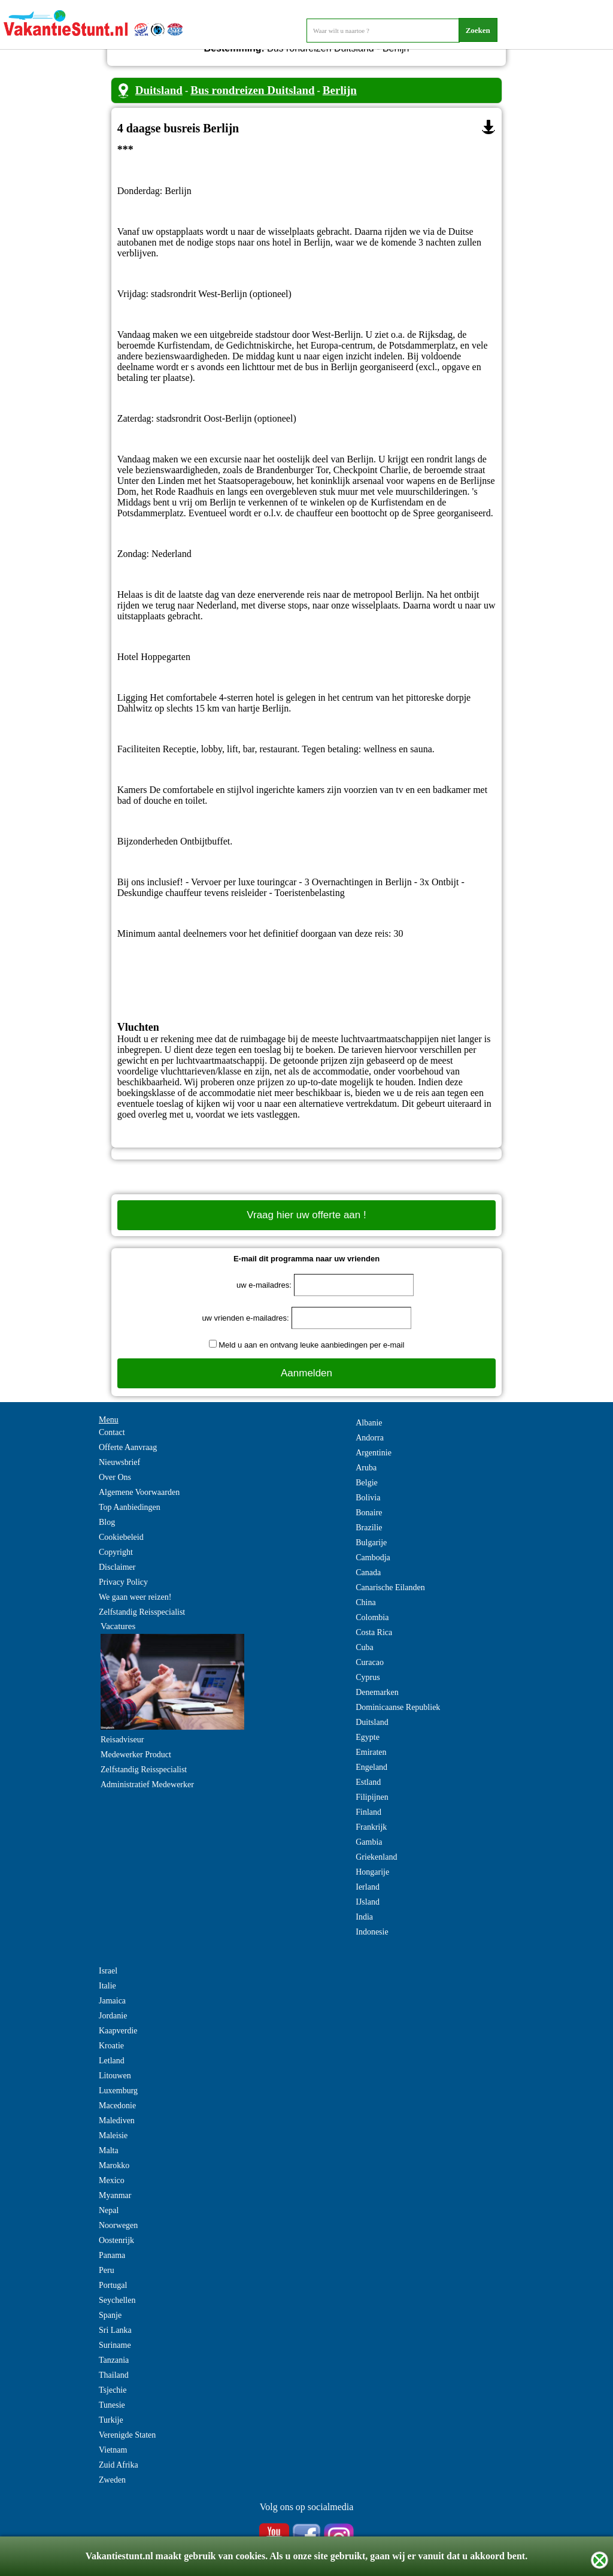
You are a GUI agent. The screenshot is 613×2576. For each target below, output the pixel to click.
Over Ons (115, 1477)
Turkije (111, 2419)
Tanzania (114, 2360)
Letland (112, 2060)
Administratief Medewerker (147, 1784)
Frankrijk (371, 1827)
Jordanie (113, 2015)
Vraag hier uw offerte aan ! (306, 1215)
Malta (109, 2150)
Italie (107, 1985)
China (365, 1602)
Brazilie (369, 1527)
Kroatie (111, 2045)
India (364, 1916)
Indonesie (372, 1931)
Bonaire (369, 1512)
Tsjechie (112, 2390)
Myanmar (115, 2195)
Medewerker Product (136, 1754)
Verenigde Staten (127, 2434)
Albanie (369, 1422)
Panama (112, 2255)
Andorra (370, 1437)
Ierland (368, 1886)
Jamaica (112, 2000)
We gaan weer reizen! (135, 1597)
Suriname (115, 2345)
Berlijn (340, 90)
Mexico (112, 2180)
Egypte (368, 1737)
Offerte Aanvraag (128, 1447)
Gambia (369, 1842)
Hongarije (372, 1871)
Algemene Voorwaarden (139, 1492)
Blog (107, 1522)
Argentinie (374, 1452)
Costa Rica (374, 1632)
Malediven (117, 2120)
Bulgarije (371, 1542)
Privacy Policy (123, 1582)
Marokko (114, 2165)
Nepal (109, 2210)
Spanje (110, 2315)
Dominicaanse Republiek (398, 1707)
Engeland (371, 1767)
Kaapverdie (118, 2030)
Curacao (370, 1662)
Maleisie (113, 2135)
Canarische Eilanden (390, 1587)
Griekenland (376, 1856)
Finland (368, 1812)
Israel (108, 1970)
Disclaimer (117, 1567)
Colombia (372, 1617)
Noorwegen (118, 2225)
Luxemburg (118, 2090)
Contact (112, 1432)
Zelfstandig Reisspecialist (142, 1612)
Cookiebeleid (121, 1537)
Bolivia (368, 1497)
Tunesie (112, 2405)
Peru (106, 2270)
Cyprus (368, 1677)
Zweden (112, 2479)
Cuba (365, 1647)
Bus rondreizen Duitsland (252, 90)
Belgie (367, 1482)
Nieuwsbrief (119, 1462)
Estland (368, 1782)
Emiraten (371, 1752)
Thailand (114, 2375)
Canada (368, 1572)
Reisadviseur (122, 1739)
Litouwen (115, 2075)
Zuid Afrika (118, 2464)
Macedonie (117, 2105)
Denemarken (377, 1692)
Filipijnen (372, 1797)
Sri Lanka (115, 2330)
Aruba (366, 1467)
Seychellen (117, 2300)
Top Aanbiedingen (129, 1507)
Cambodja (373, 1557)
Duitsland (159, 90)
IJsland (368, 1901)
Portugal (113, 2285)
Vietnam (113, 2449)
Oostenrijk (116, 2240)
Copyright (116, 1552)
